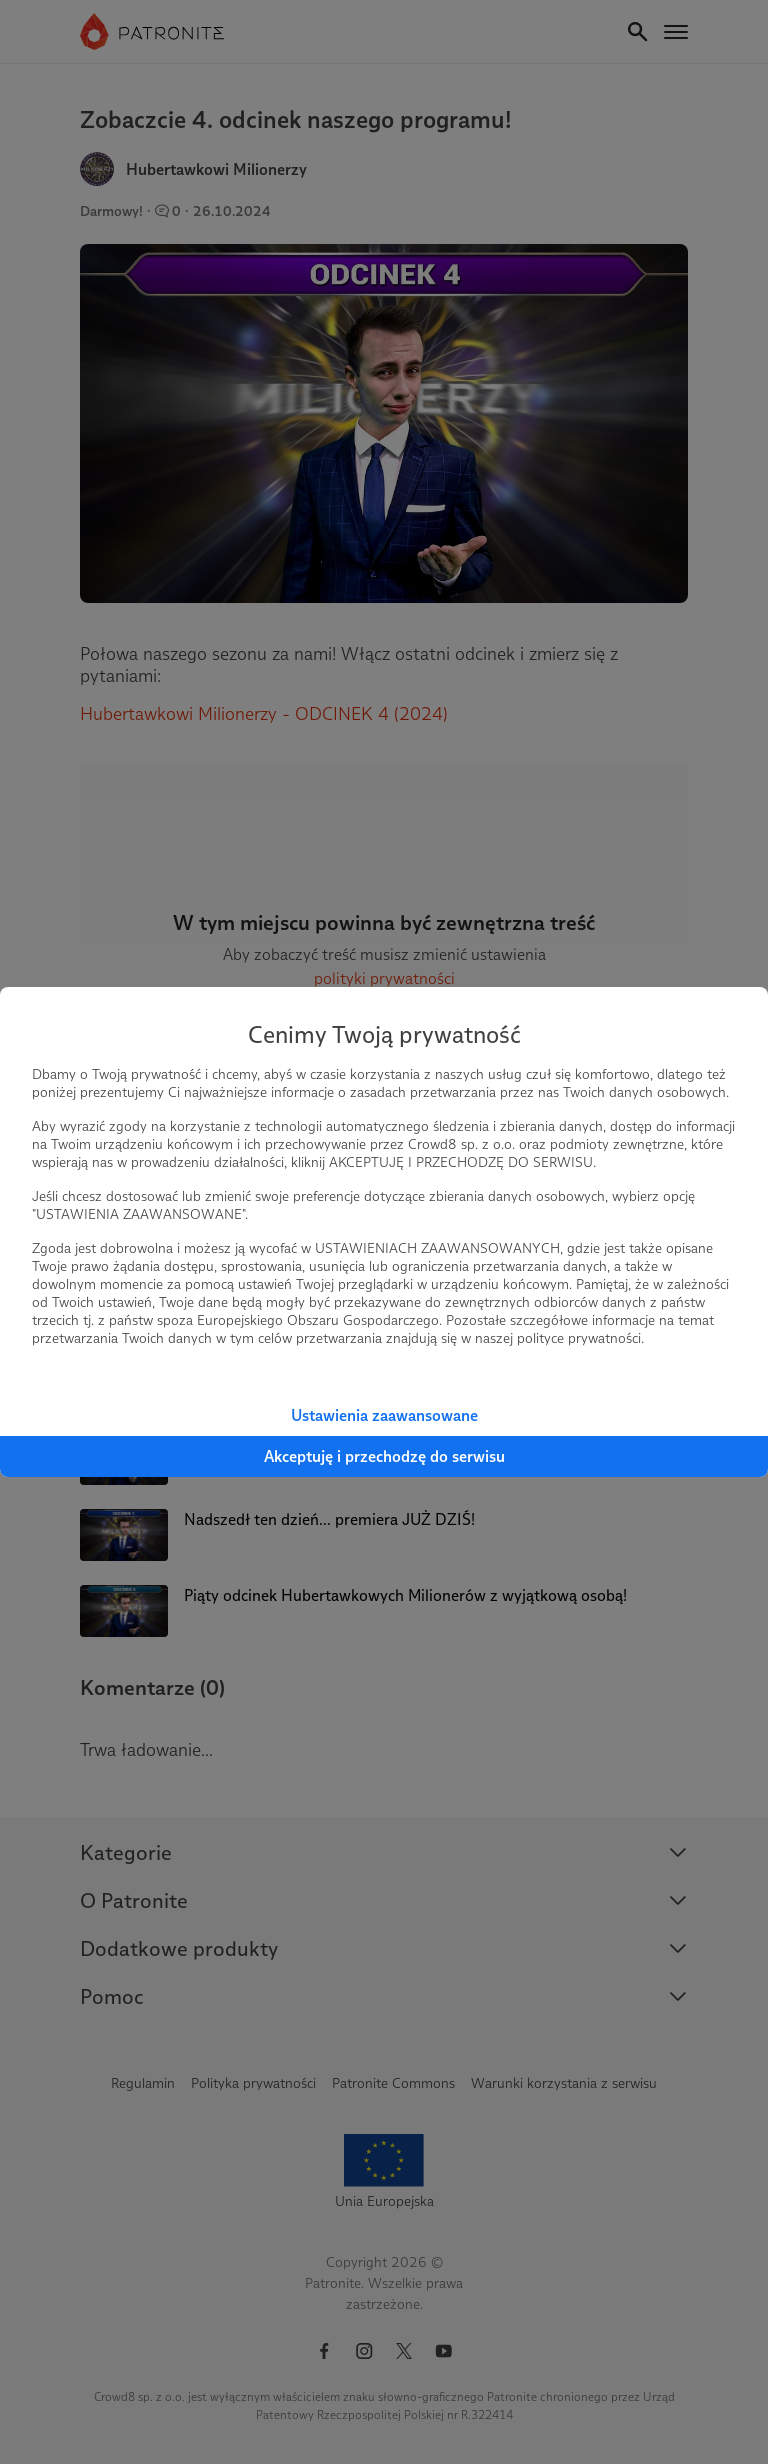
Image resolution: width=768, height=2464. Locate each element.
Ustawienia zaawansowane (384, 1415)
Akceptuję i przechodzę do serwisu (384, 1456)
